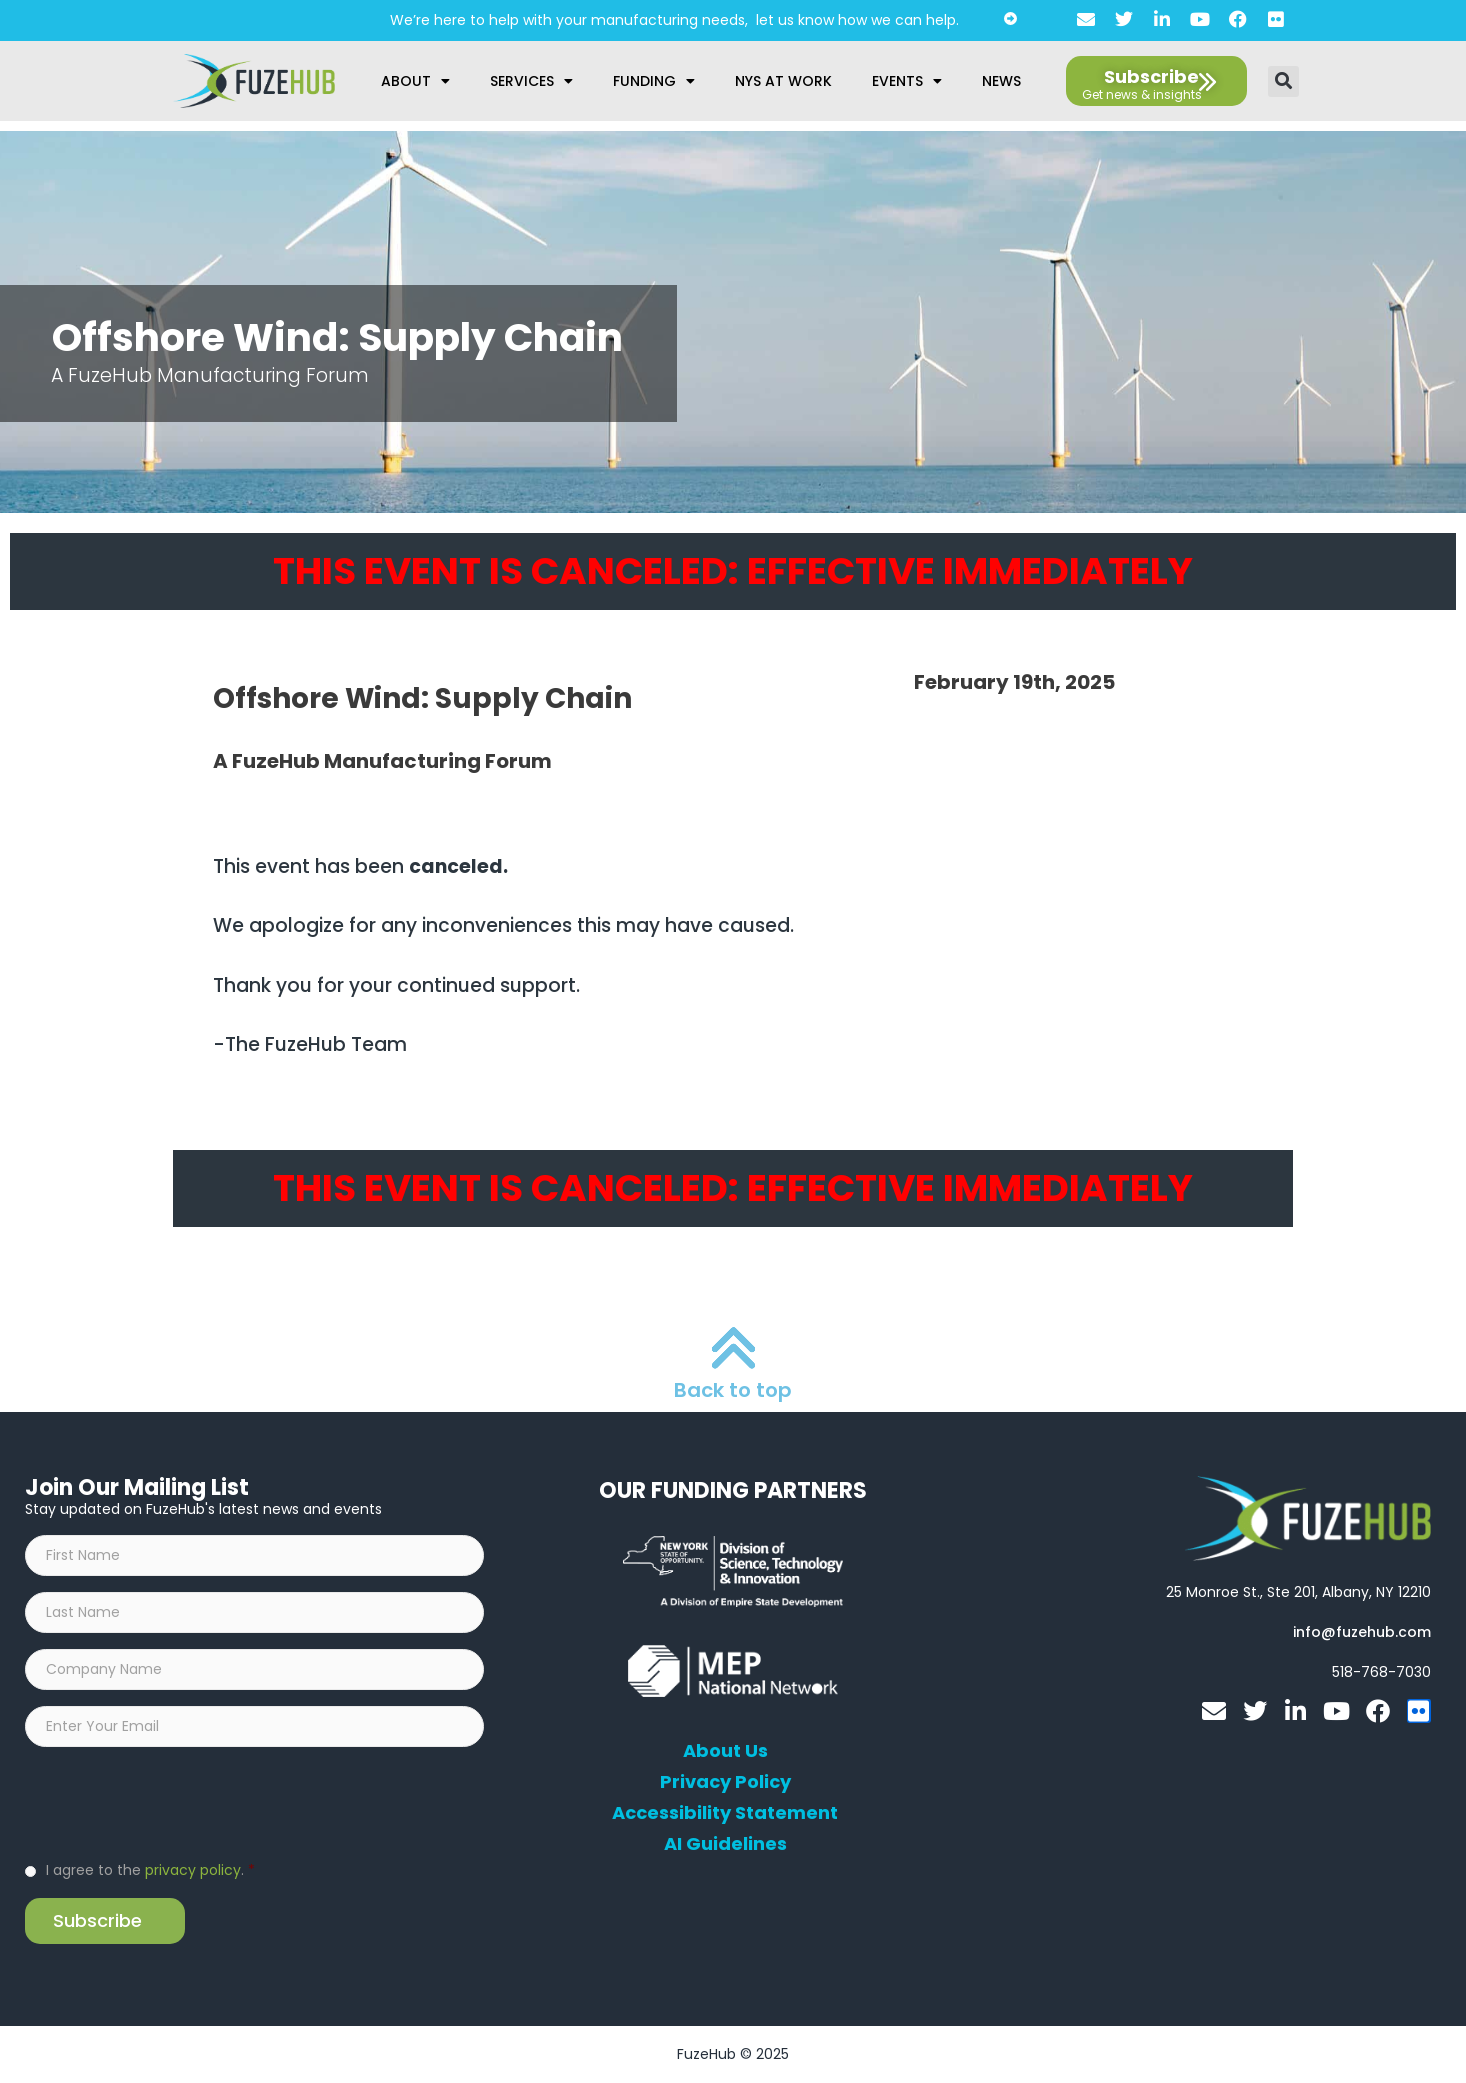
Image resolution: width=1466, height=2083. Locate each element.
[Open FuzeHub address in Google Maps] (1298, 1592)
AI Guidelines (725, 1844)
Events (907, 81)
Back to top (733, 1390)
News (1001, 81)
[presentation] (177, 1802)
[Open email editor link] (1362, 1632)
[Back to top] (733, 1347)
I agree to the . (150, 1870)
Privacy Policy (725, 1782)
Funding (654, 81)
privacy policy (193, 1870)
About (415, 81)
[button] (1283, 81)
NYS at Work (783, 81)
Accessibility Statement (725, 1813)
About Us (725, 1751)
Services (531, 81)
